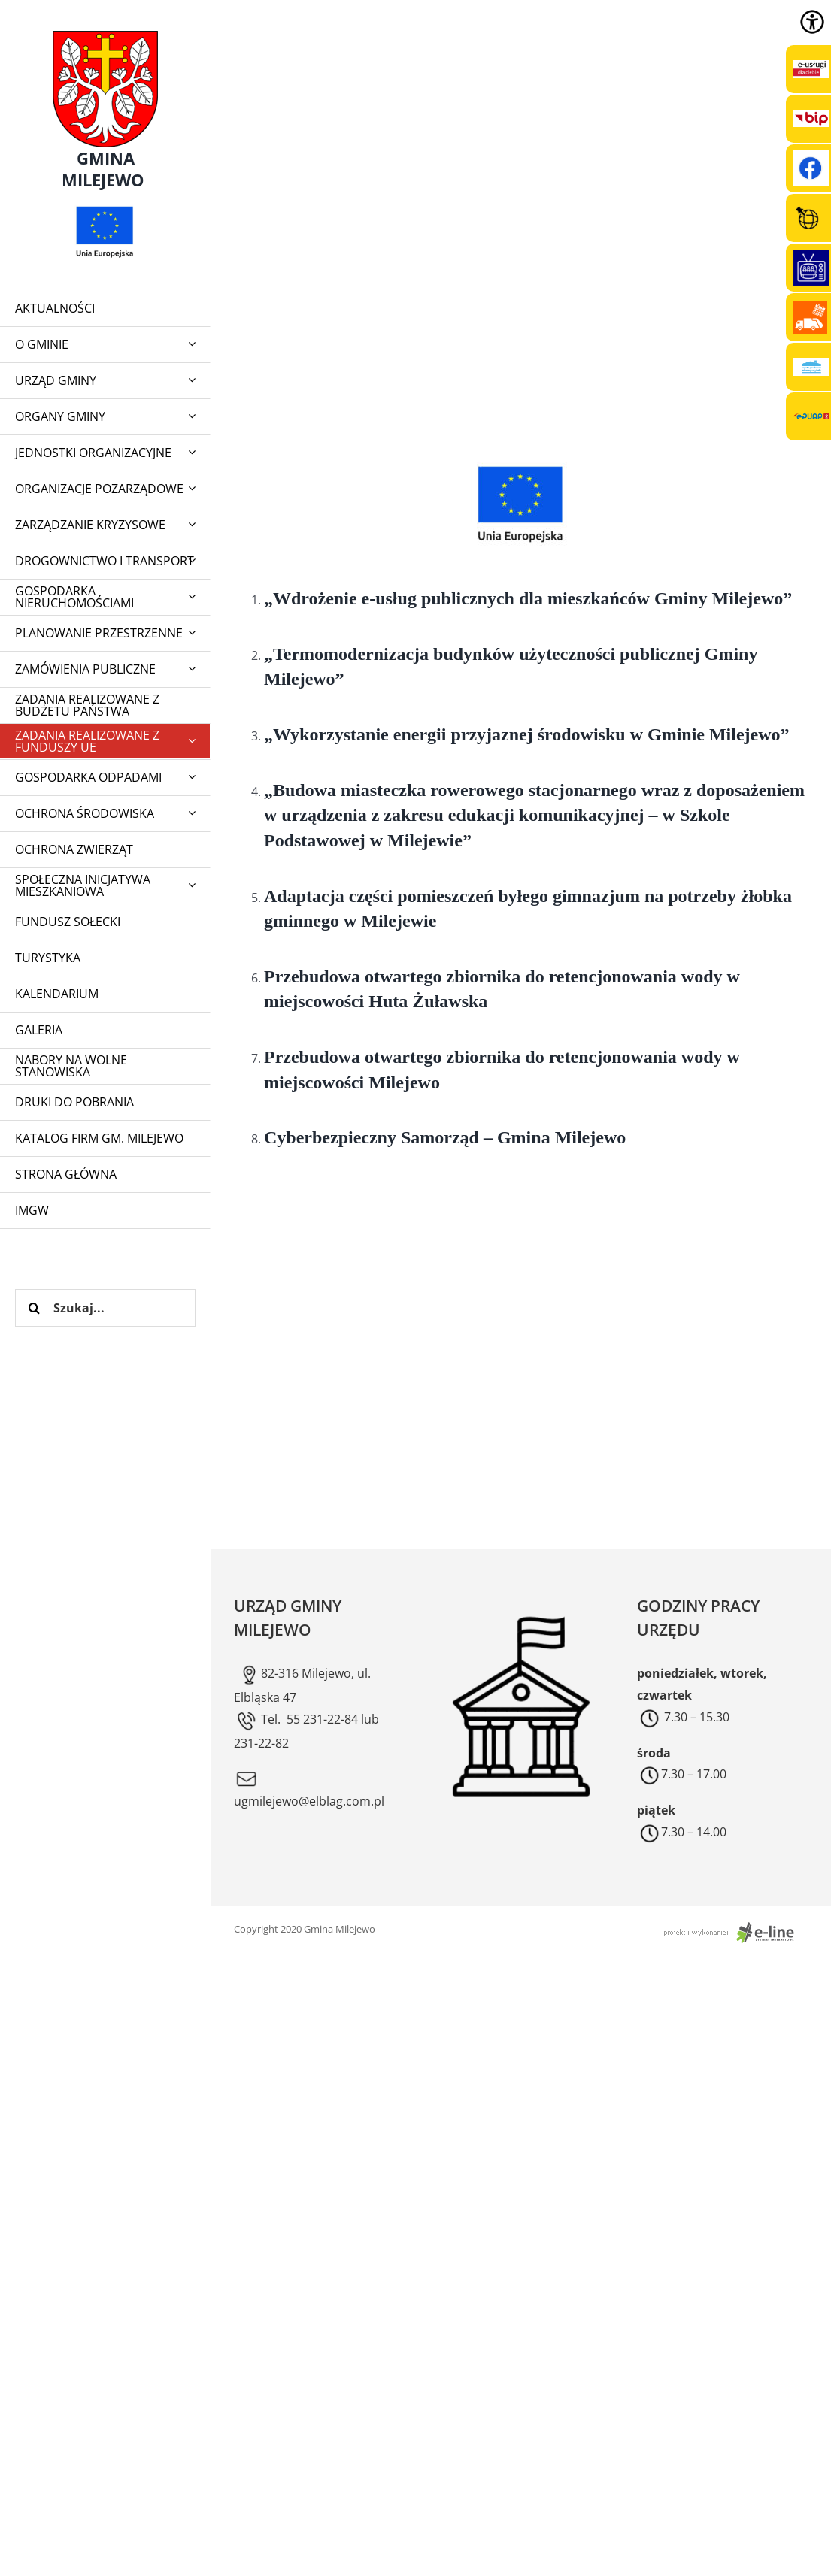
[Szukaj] (34, 1308)
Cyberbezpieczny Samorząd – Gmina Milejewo (445, 1137)
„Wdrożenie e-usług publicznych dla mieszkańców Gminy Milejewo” (528, 598)
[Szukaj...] (105, 1308)
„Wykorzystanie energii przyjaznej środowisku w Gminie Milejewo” (527, 734)
